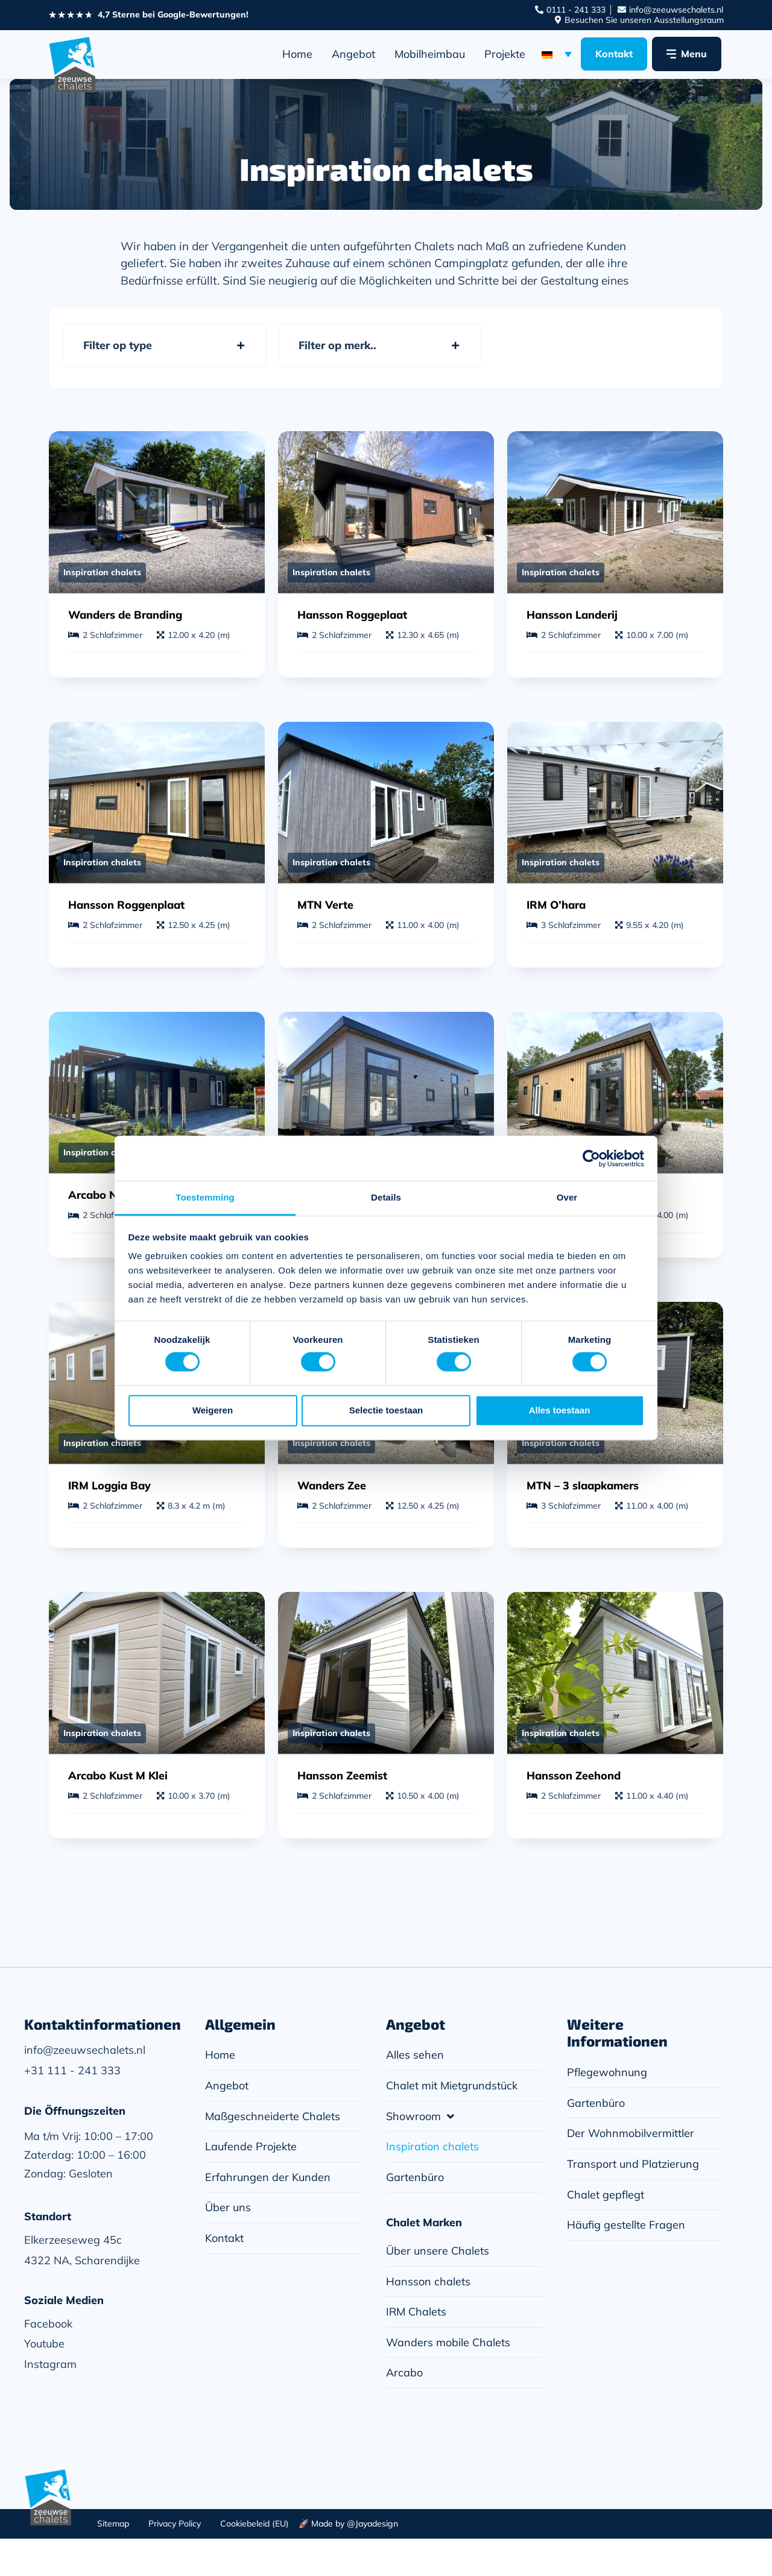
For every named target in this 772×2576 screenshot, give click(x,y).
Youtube (44, 2381)
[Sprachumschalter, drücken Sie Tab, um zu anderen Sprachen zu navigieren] (556, 54)
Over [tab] (567, 1197)
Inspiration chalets (102, 579)
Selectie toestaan (386, 1410)
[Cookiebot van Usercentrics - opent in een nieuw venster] (591, 1158)
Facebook (48, 2361)
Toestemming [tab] (205, 1197)
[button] (165, 345)
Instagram (50, 2401)
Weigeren (212, 1410)
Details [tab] (386, 1197)
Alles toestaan (559, 1410)
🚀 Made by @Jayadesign (348, 2560)
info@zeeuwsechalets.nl (84, 2087)
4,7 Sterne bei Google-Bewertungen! (173, 14)
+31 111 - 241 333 (72, 2108)
